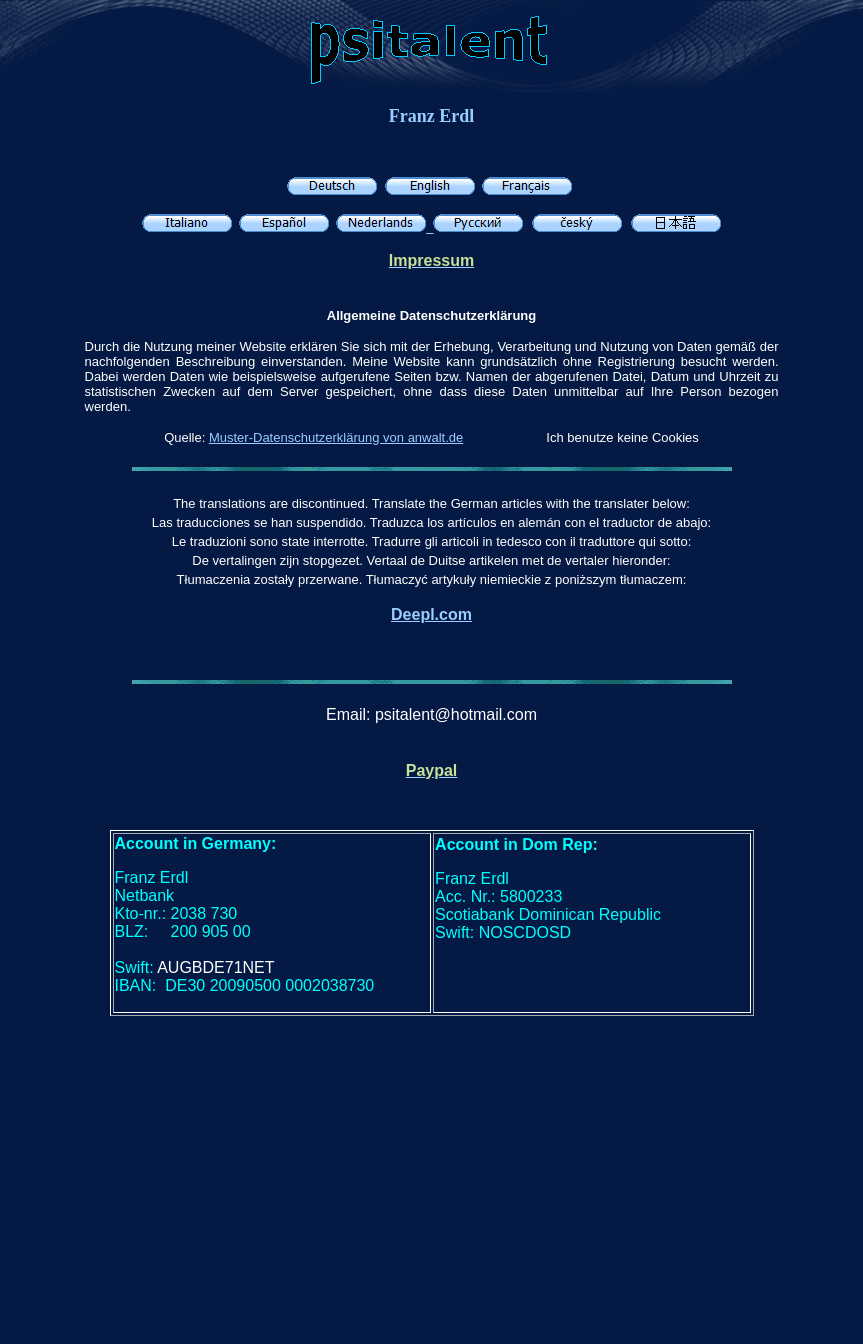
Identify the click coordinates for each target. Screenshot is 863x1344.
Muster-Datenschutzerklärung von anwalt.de (336, 437)
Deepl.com (431, 614)
